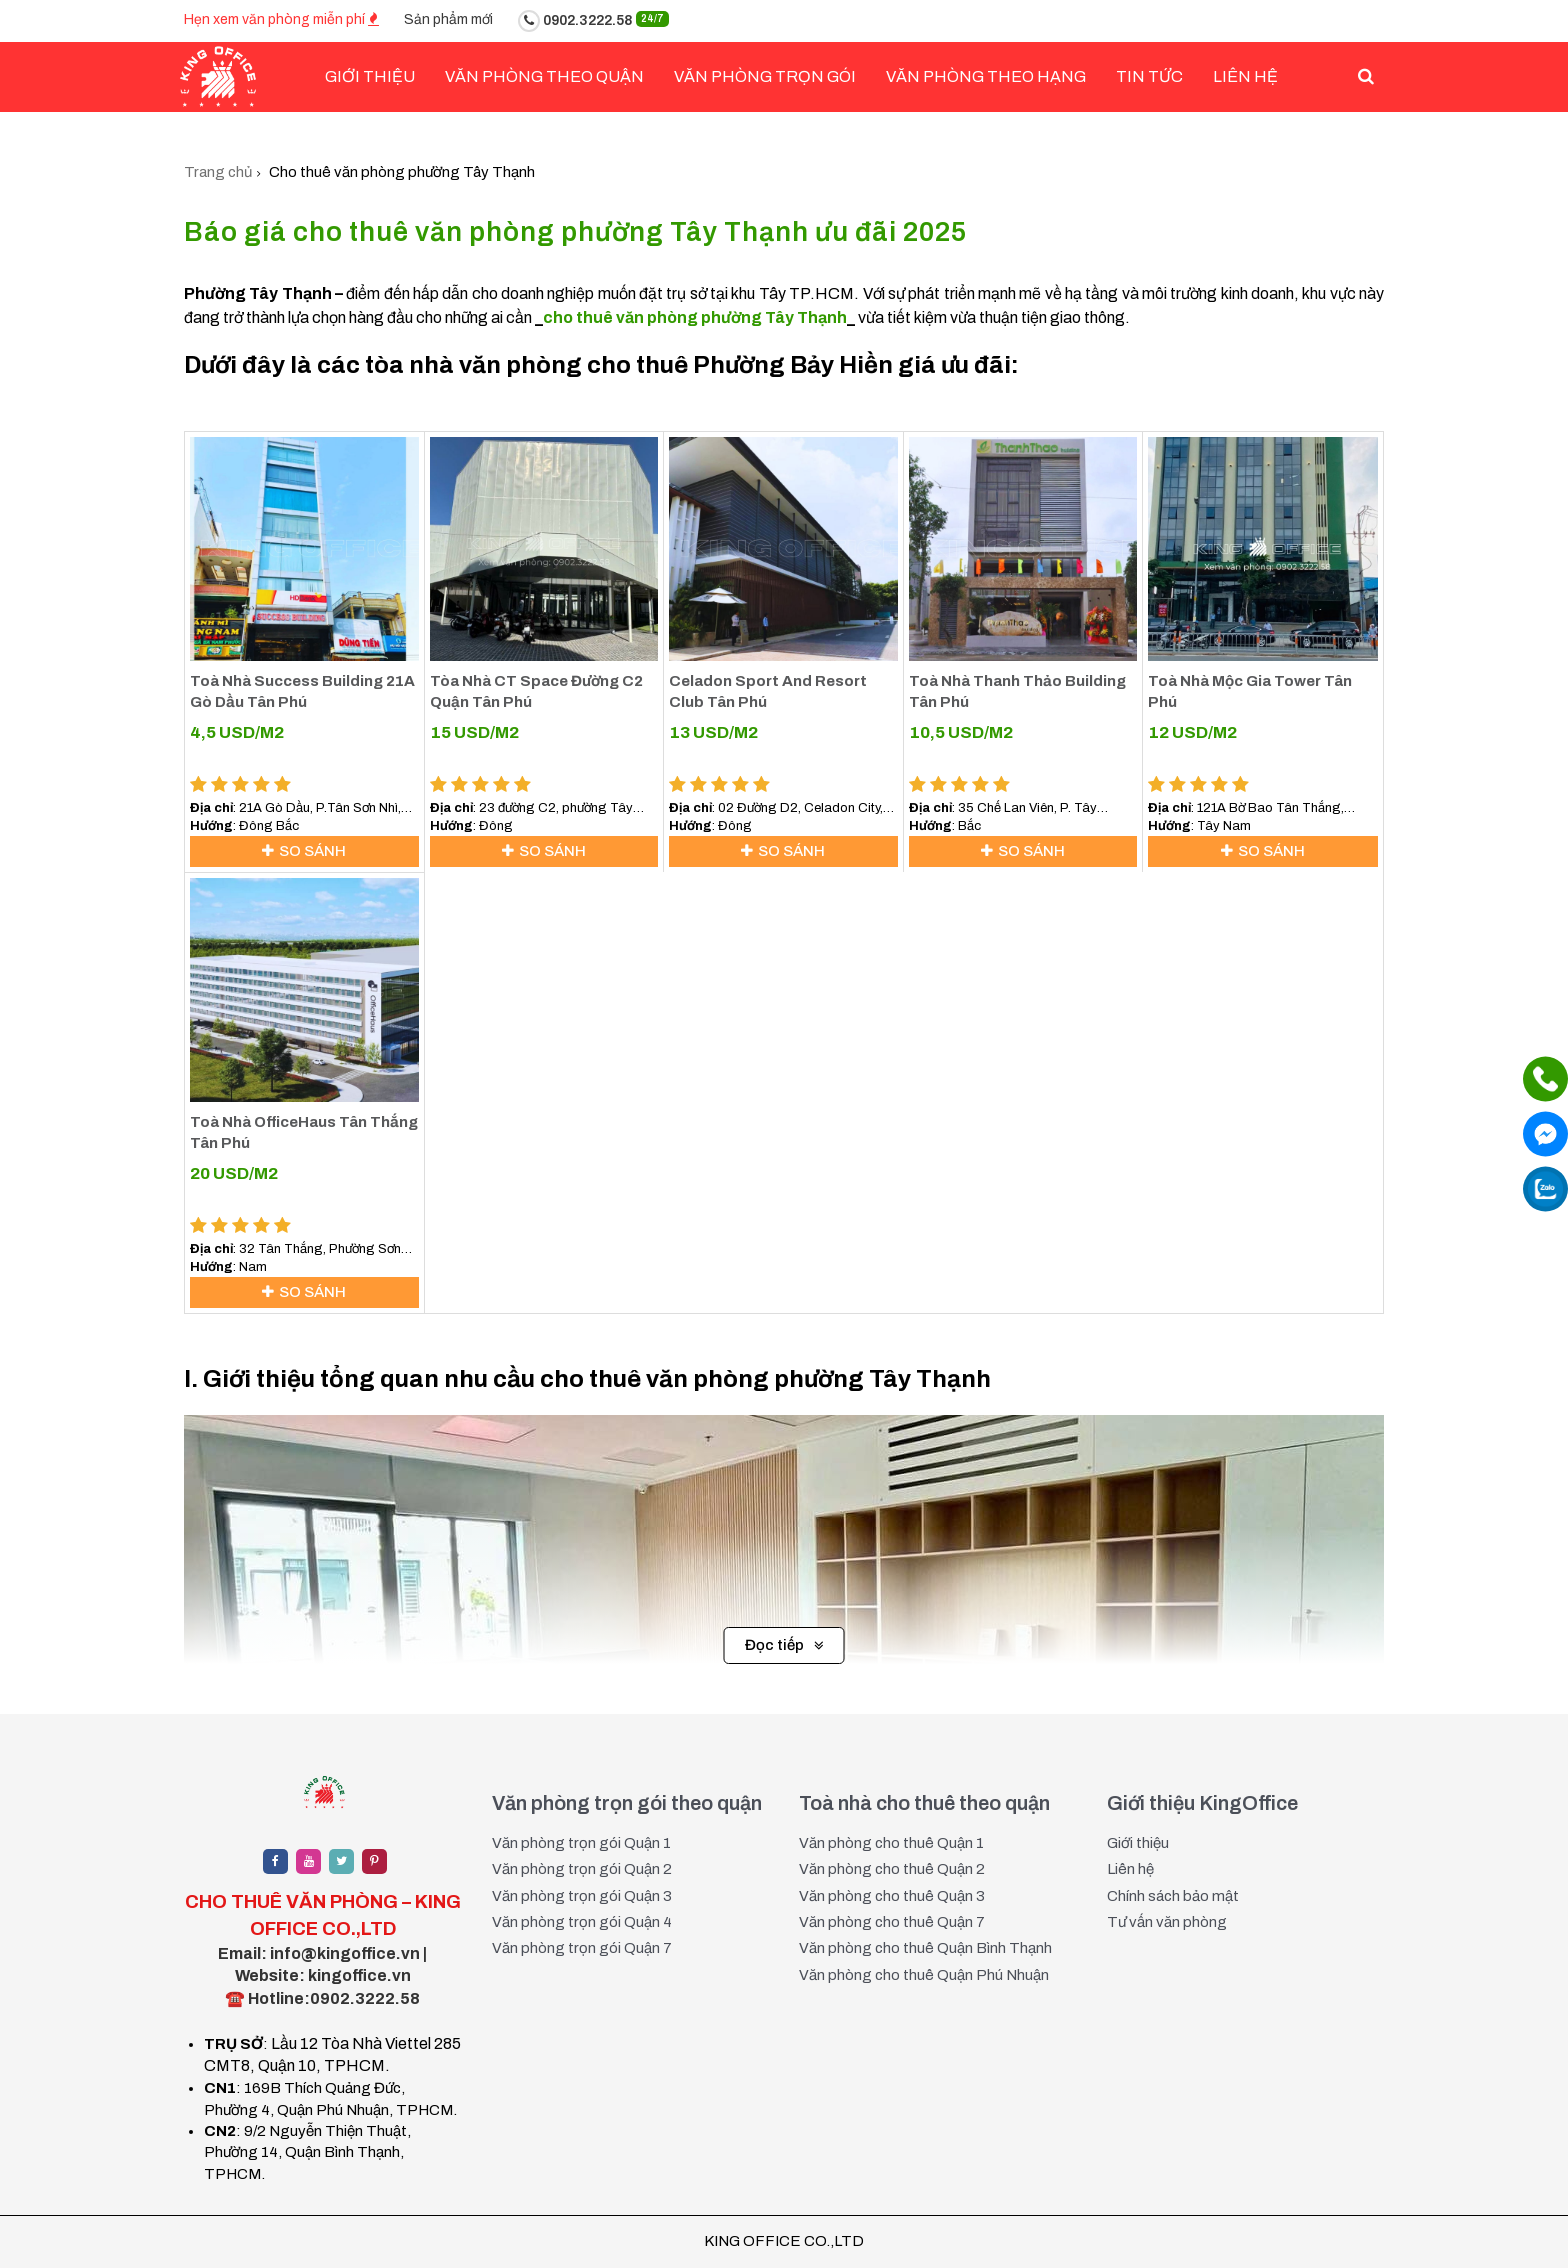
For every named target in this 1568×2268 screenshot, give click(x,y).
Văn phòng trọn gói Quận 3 (582, 1896)
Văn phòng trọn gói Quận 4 (582, 1923)
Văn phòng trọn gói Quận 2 (582, 1870)
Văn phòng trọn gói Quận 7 (582, 1949)
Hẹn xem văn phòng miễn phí (281, 19)
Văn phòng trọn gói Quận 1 (581, 1843)
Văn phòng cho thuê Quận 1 (891, 1843)
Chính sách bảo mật (1173, 1896)
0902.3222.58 (593, 21)
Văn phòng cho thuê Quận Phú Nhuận (924, 1975)
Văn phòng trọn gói (765, 76)
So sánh (304, 851)
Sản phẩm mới (448, 19)
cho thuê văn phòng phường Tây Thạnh (695, 317)
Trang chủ (218, 172)
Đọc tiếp (784, 1646)
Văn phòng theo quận (544, 76)
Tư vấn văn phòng (1167, 1923)
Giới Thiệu (370, 76)
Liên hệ (1245, 76)
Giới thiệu (1138, 1843)
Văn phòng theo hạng (986, 76)
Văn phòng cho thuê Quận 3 (892, 1896)
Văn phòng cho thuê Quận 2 (892, 1870)
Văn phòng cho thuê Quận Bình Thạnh (925, 1949)
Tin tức (1149, 76)
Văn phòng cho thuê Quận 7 (892, 1923)
